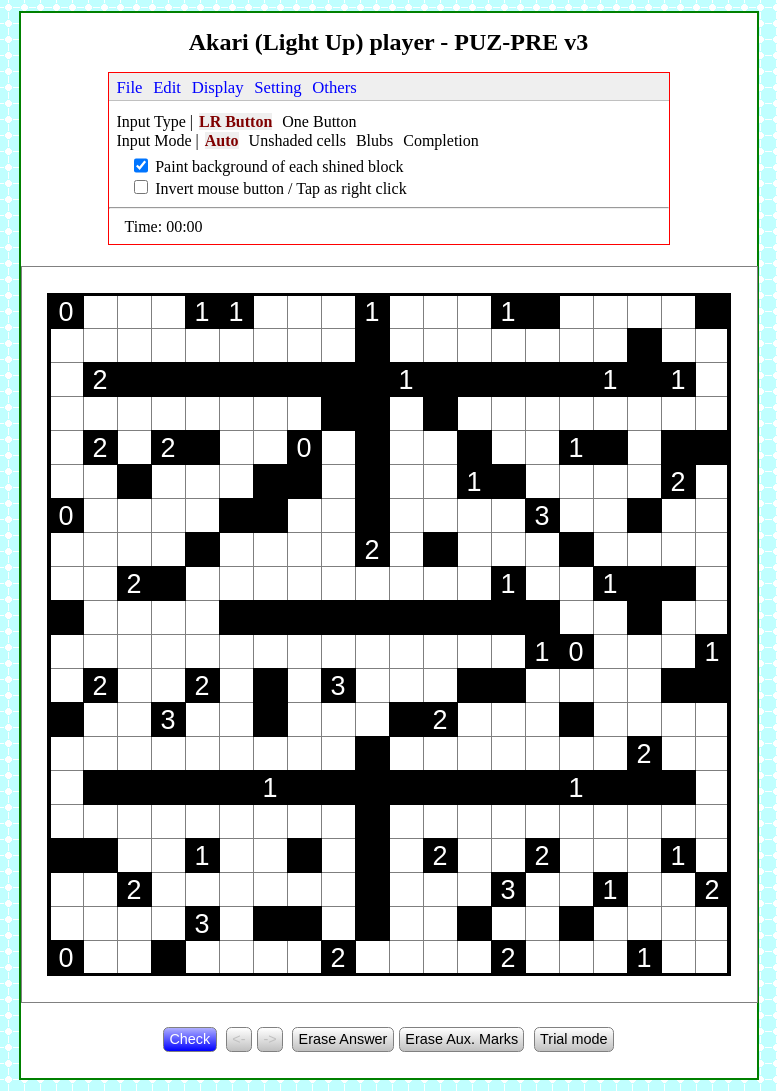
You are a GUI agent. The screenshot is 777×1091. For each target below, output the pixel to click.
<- (238, 1039)
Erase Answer (343, 1039)
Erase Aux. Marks (461, 1039)
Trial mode (573, 1039)
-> (269, 1039)
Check (189, 1039)
